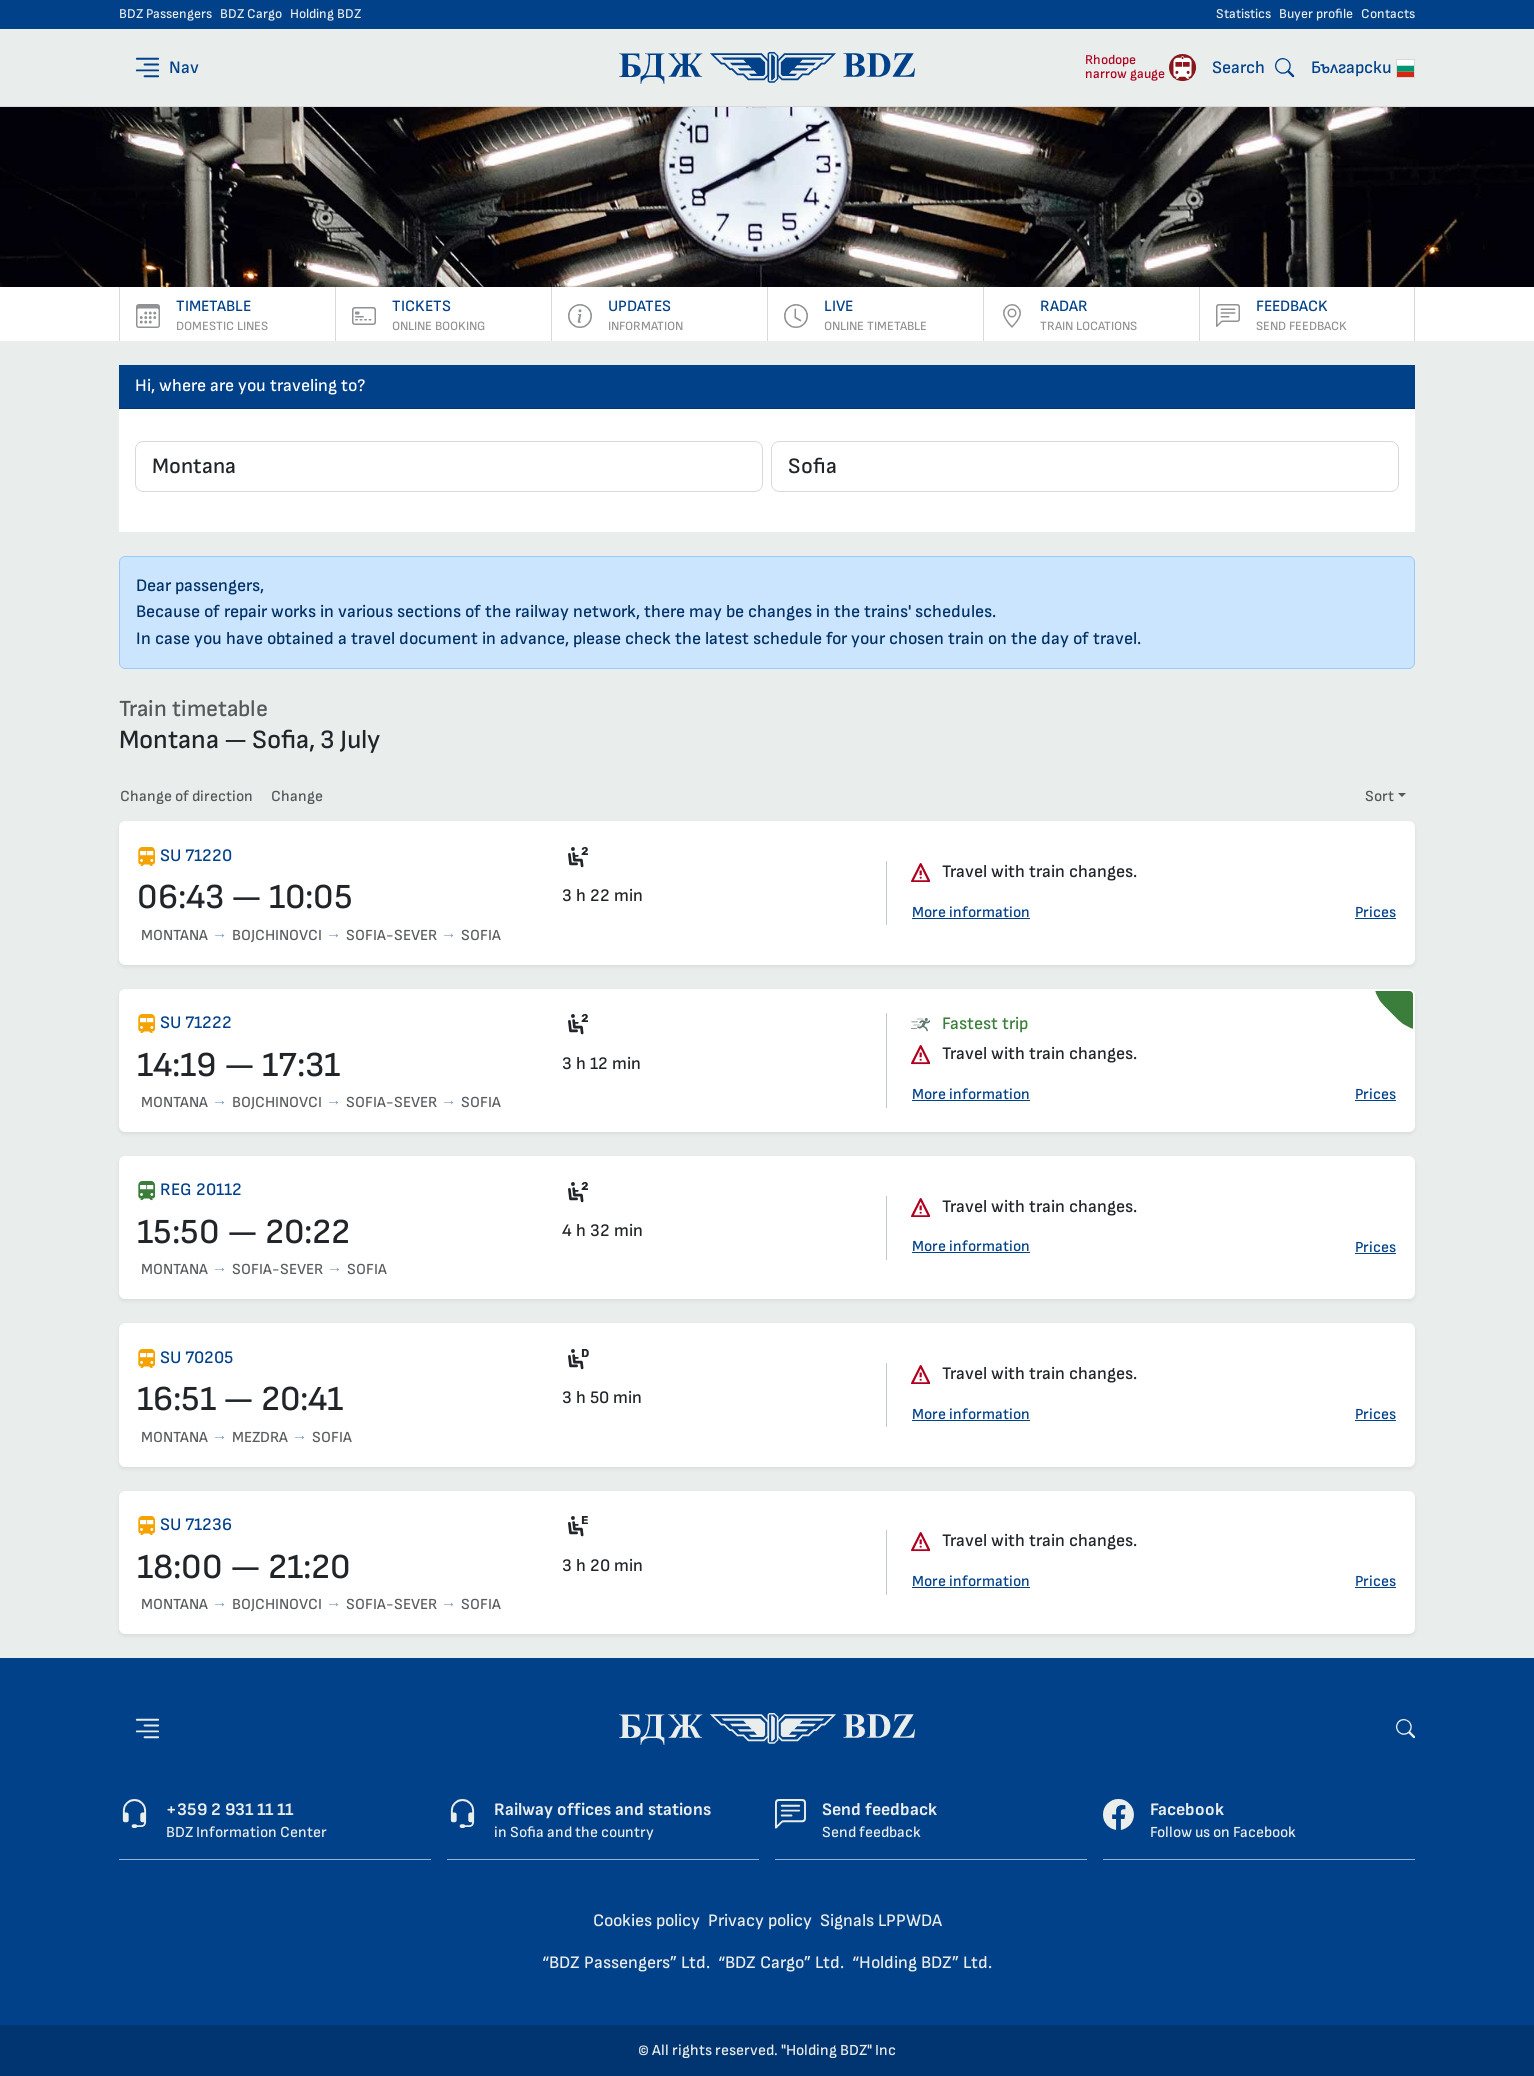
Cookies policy (646, 1920)
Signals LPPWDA (881, 1920)
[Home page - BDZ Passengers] (767, 1727)
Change (297, 796)
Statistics (1243, 14)
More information (971, 912)
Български (1363, 67)
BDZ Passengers (165, 14)
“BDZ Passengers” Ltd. (626, 1962)
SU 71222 (196, 1022)
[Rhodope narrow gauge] (1140, 67)
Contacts (1388, 14)
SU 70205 (196, 1357)
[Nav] (165, 67)
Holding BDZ (325, 14)
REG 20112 (201, 1189)
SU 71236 (196, 1524)
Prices (1375, 912)
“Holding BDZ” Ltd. (922, 1962)
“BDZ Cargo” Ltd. (781, 1962)
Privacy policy (760, 1920)
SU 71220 (196, 855)
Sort (1379, 796)
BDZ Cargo (251, 14)
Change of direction (186, 796)
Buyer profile (1316, 14)
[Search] (1253, 68)
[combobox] (449, 466)
